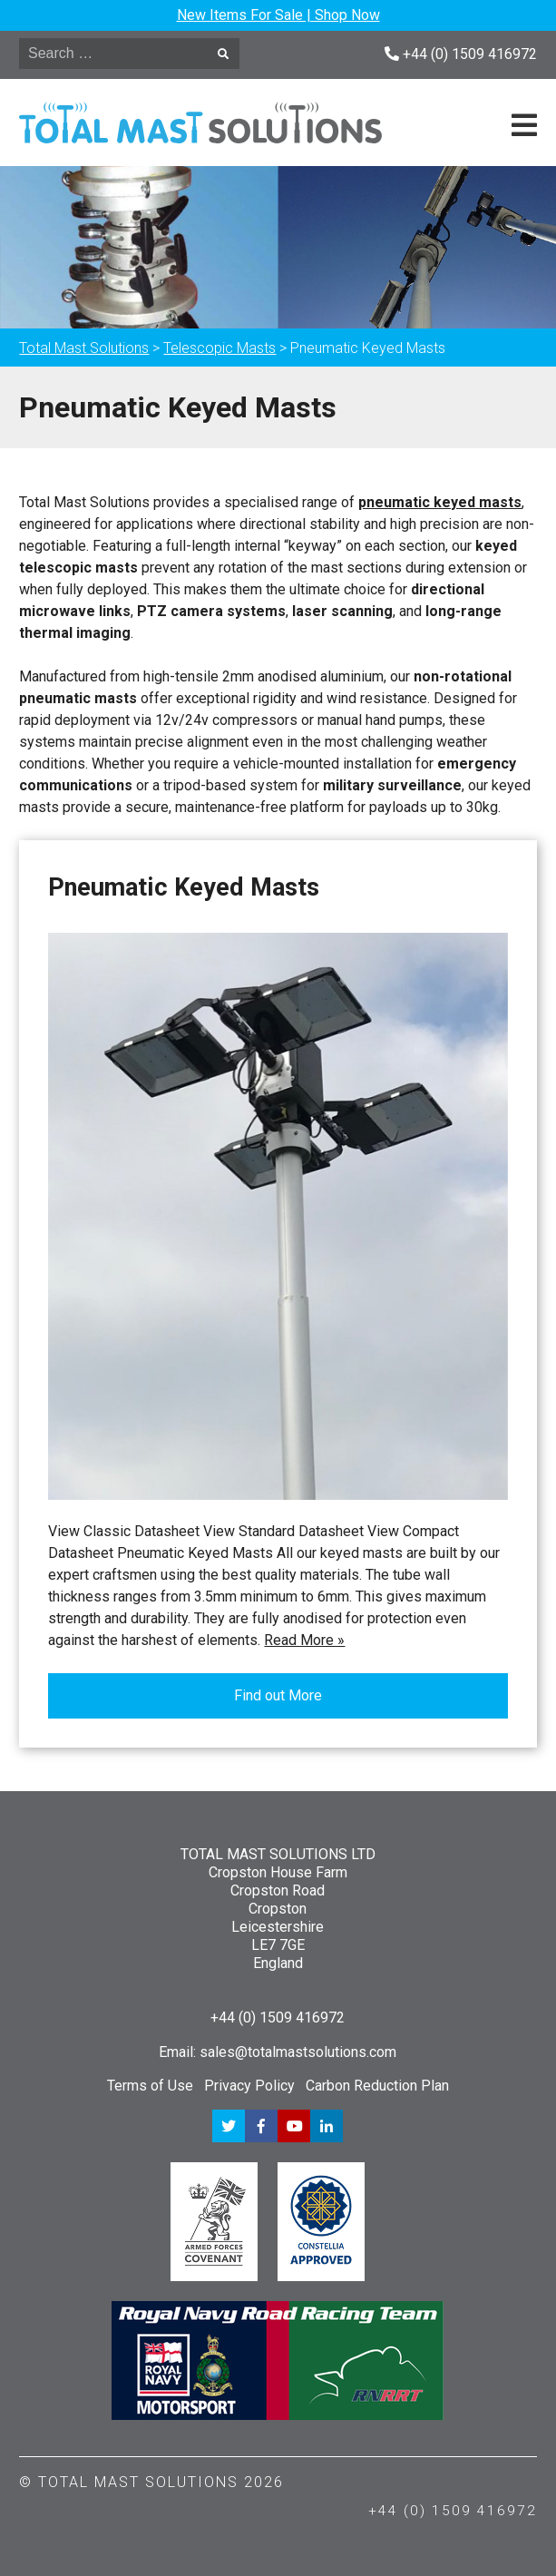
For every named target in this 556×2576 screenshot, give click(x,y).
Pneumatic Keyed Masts (183, 887)
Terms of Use (150, 2085)
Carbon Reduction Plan (377, 2085)
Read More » (304, 1640)
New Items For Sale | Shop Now (278, 15)
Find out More (278, 1695)
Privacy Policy (249, 2085)
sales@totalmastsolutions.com (298, 2052)
